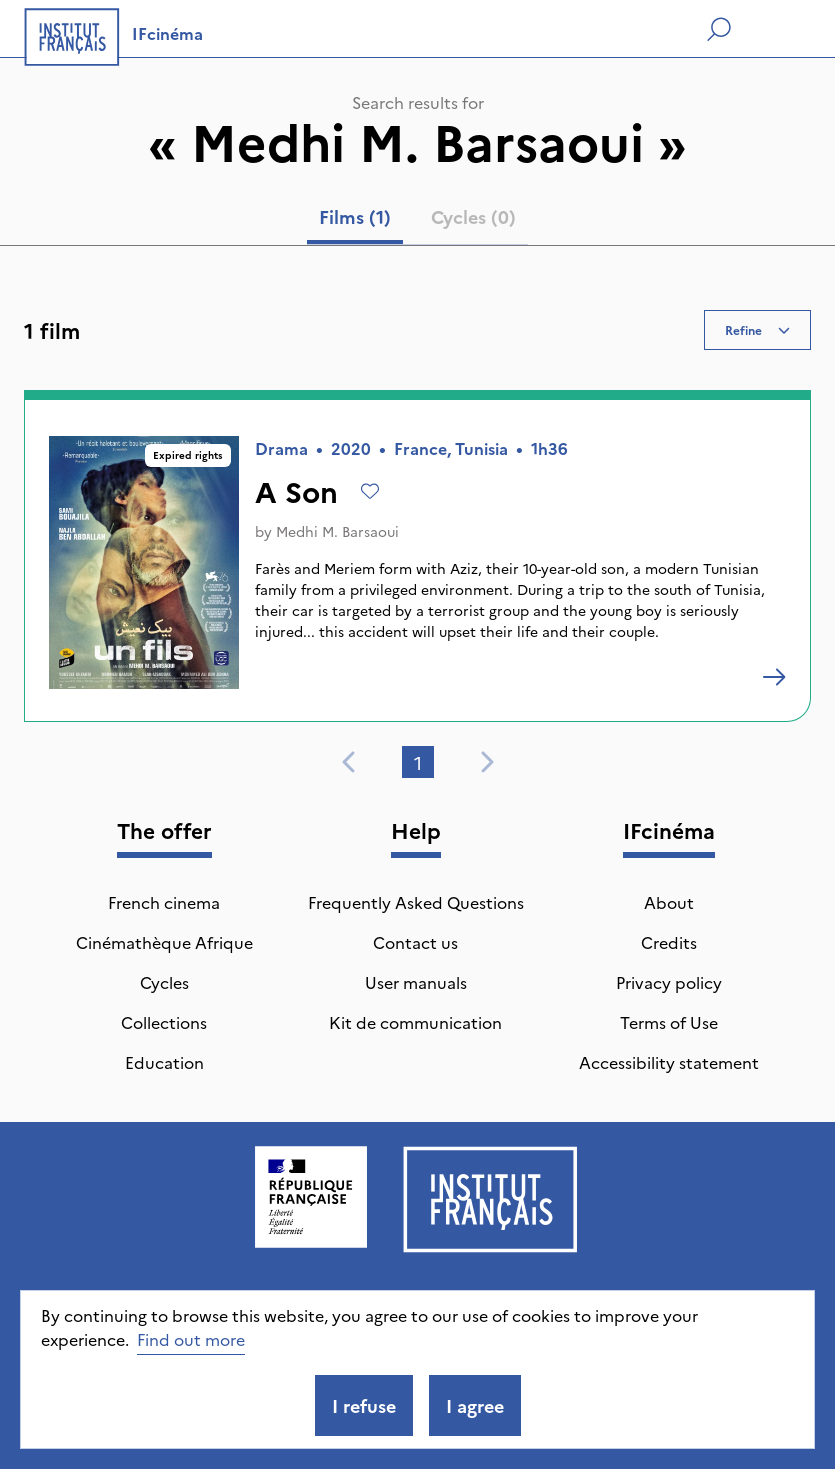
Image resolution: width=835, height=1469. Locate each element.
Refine (757, 329)
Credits (669, 942)
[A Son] (774, 677)
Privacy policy (669, 982)
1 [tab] (418, 762)
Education (164, 1062)
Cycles (164, 982)
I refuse (364, 1405)
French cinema (164, 902)
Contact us (415, 942)
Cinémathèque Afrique (164, 942)
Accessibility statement (669, 1062)
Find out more (191, 1339)
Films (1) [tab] (355, 216)
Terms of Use (669, 1022)
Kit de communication (415, 1022)
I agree (475, 1405)
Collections (164, 1022)
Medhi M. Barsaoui (337, 531)
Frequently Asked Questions (416, 902)
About (669, 902)
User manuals (416, 982)
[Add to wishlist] (370, 491)
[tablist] (417, 221)
